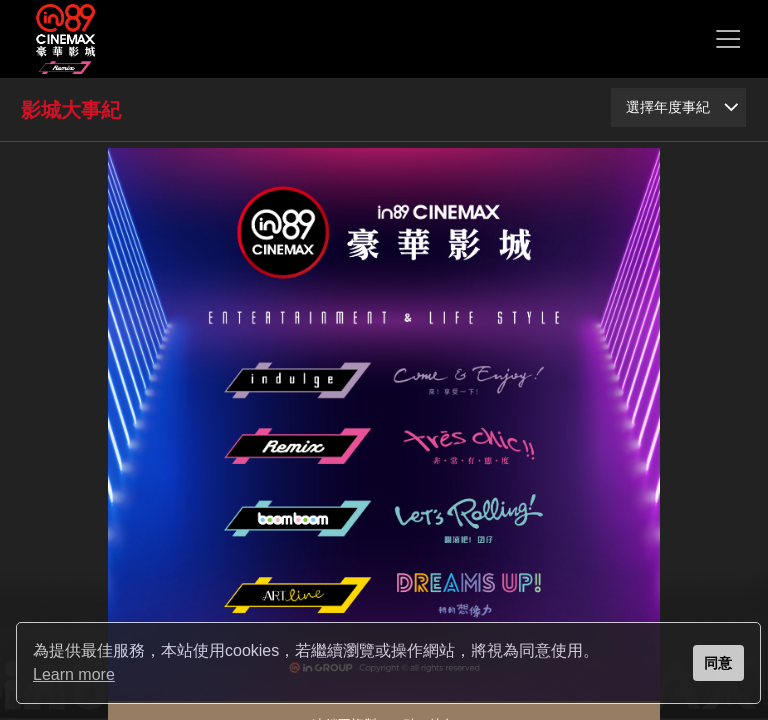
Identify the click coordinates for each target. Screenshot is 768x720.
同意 (718, 663)
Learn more (74, 674)
